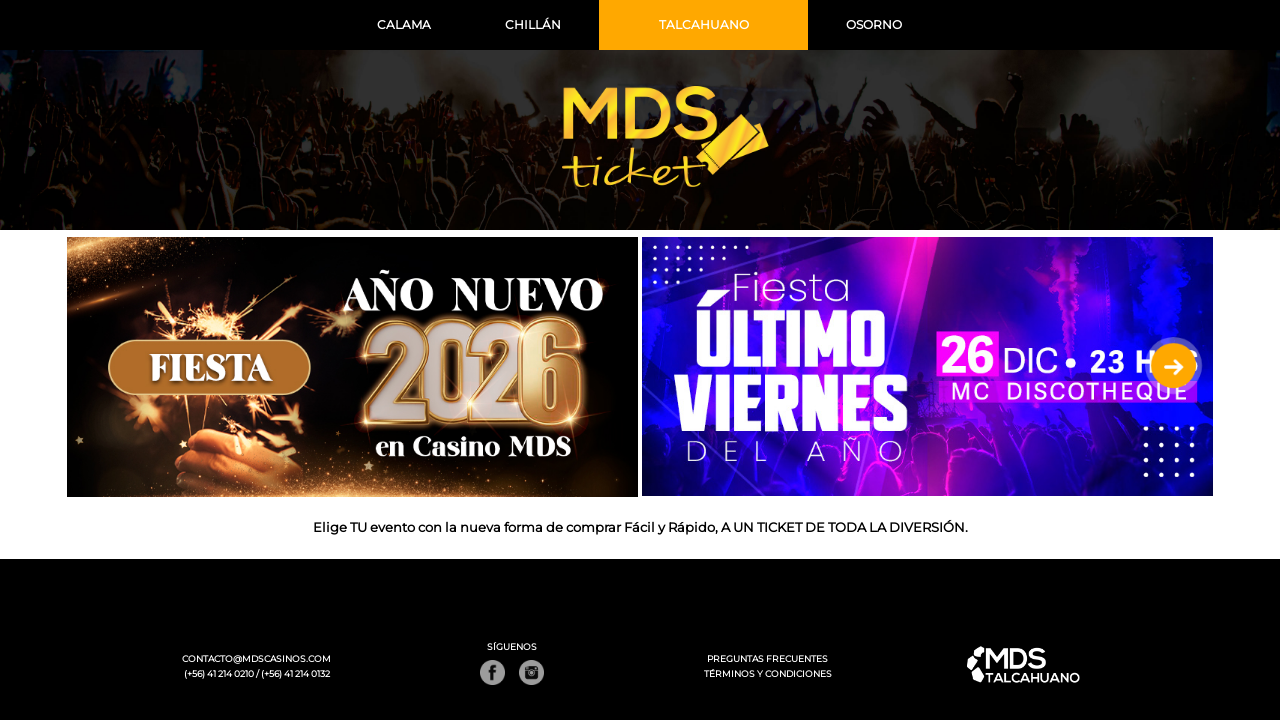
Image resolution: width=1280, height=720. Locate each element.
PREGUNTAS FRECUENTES (767, 658)
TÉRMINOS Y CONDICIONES (768, 673)
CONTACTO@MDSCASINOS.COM (256, 658)
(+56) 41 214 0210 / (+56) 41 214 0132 (257, 673)
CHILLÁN (533, 24)
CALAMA (404, 24)
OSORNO (874, 24)
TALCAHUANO (704, 24)
